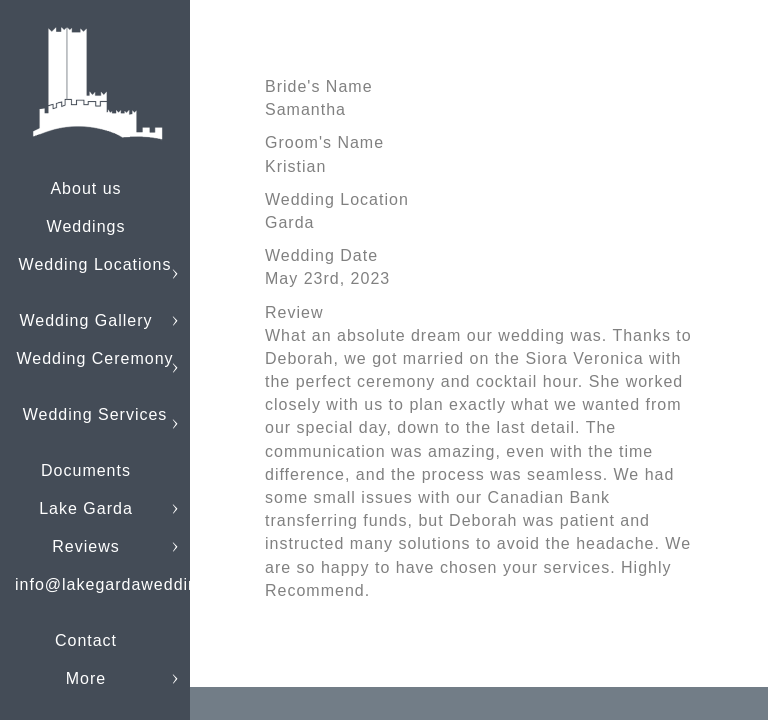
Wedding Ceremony (94, 358)
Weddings (86, 226)
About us (85, 188)
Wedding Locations (95, 264)
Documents (86, 470)
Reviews (85, 546)
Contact (86, 640)
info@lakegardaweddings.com (135, 584)
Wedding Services (95, 414)
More (86, 678)
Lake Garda (86, 508)
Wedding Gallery (86, 320)
